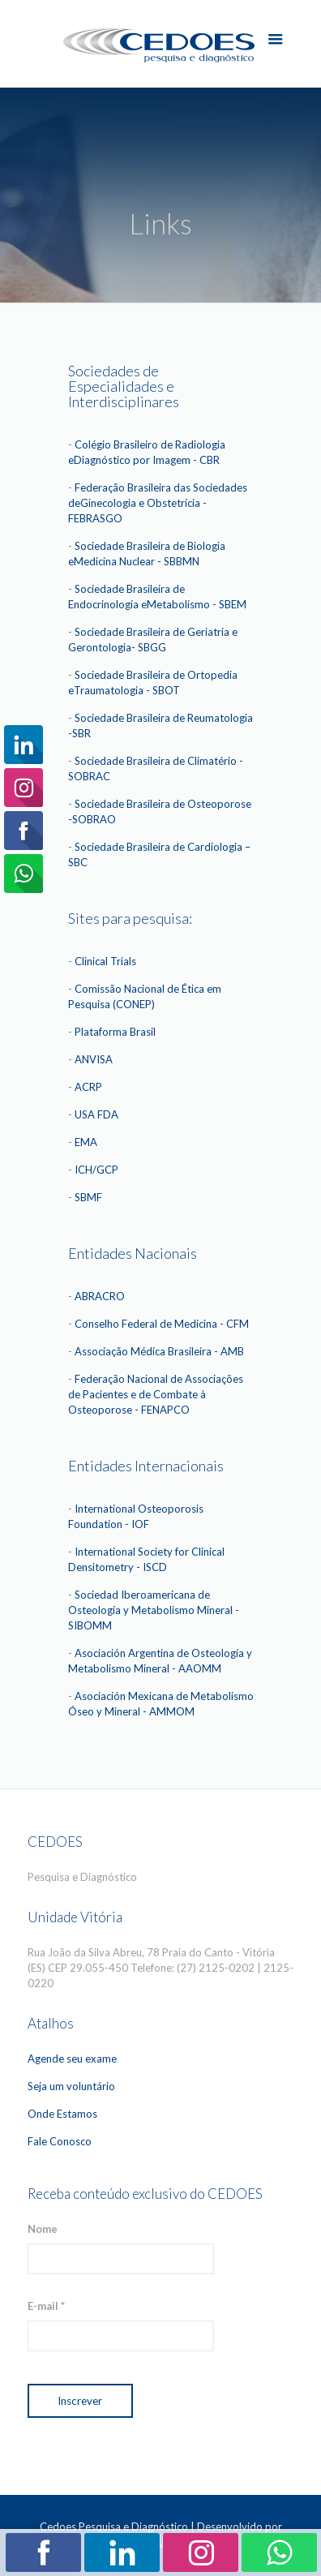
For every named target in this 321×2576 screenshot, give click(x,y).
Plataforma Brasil (115, 1031)
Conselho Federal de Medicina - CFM (162, 1323)
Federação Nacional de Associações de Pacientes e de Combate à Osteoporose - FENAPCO (155, 1394)
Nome (43, 2228)
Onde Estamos (62, 2113)
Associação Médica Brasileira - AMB (159, 1351)
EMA (86, 1142)
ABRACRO (100, 1296)
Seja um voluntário (71, 2086)
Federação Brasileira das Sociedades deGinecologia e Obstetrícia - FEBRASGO (157, 503)
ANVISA (94, 1059)
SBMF (88, 1197)
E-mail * (46, 2305)
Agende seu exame (72, 2058)
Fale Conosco (60, 2141)
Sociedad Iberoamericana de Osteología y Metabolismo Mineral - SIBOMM (153, 1610)
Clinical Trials (105, 961)
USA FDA (96, 1114)
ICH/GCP (96, 1169)
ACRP (88, 1086)
